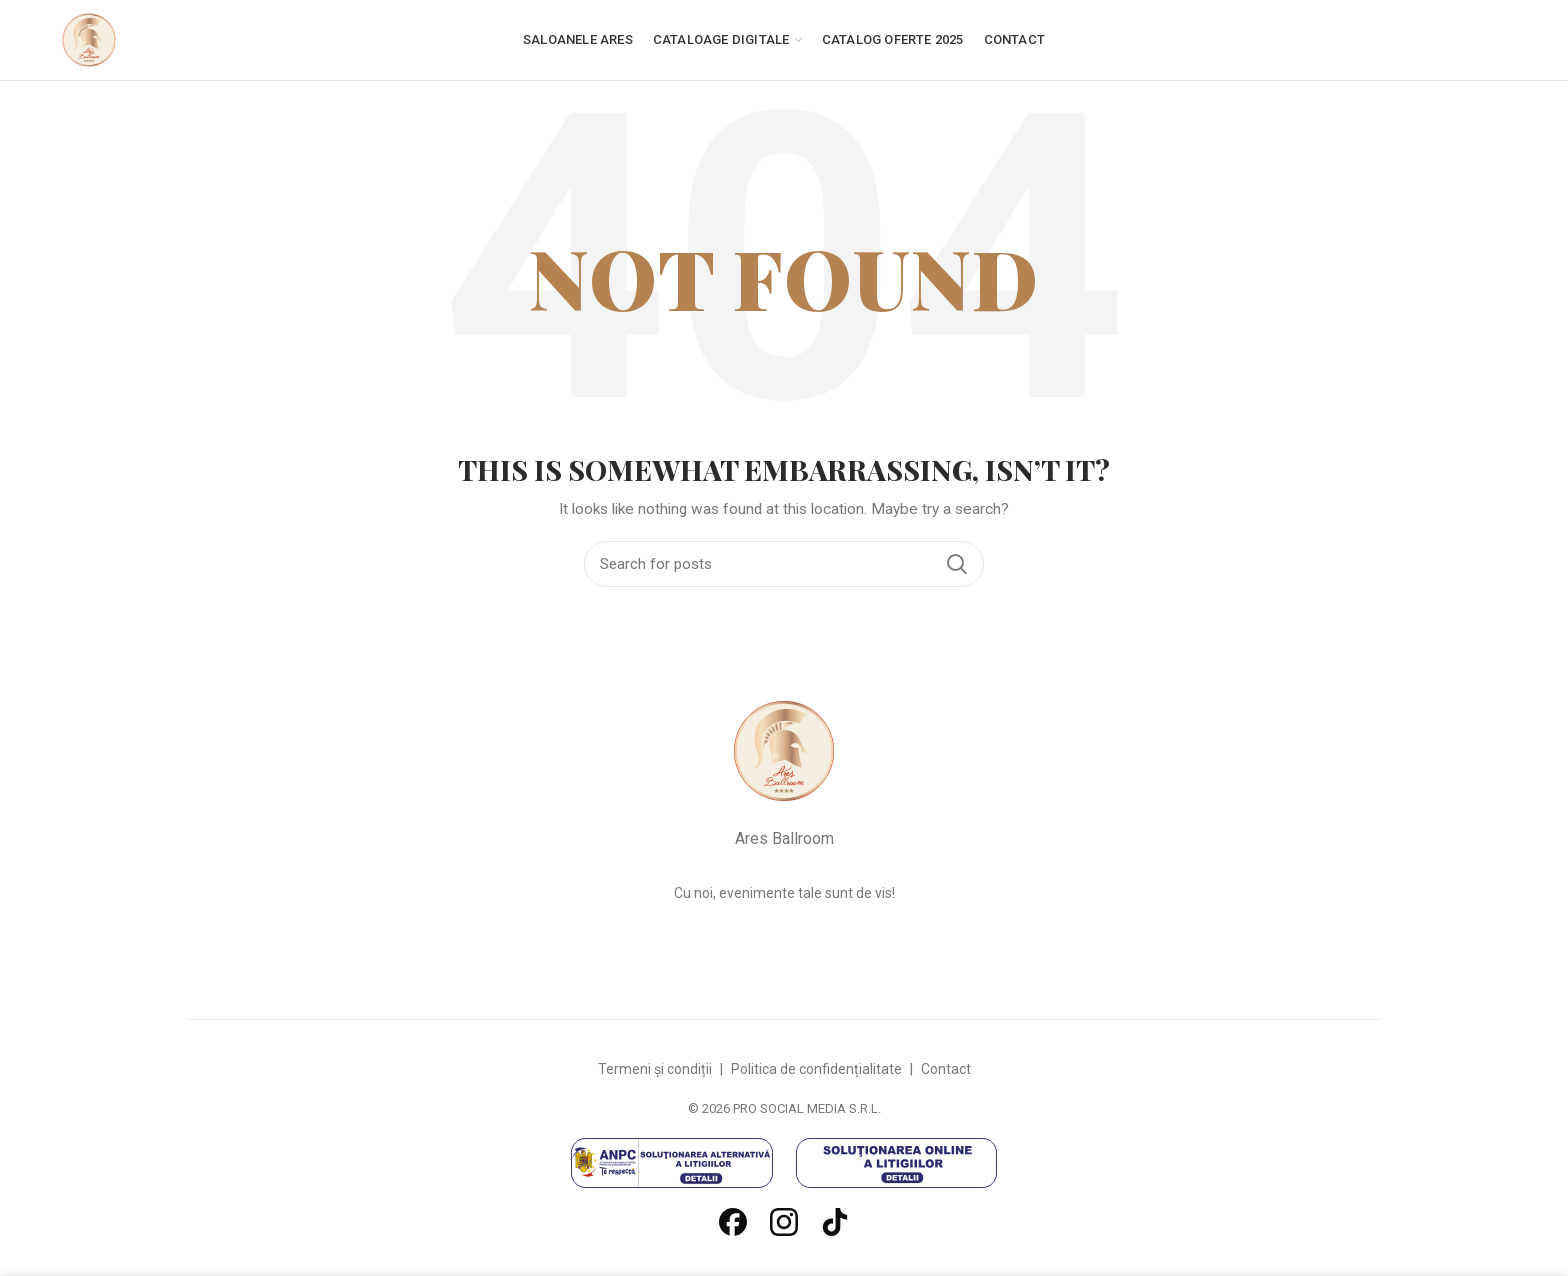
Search (957, 564)
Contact (946, 1069)
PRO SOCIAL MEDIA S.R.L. (807, 1108)
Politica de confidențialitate (816, 1069)
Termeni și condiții (655, 1069)
